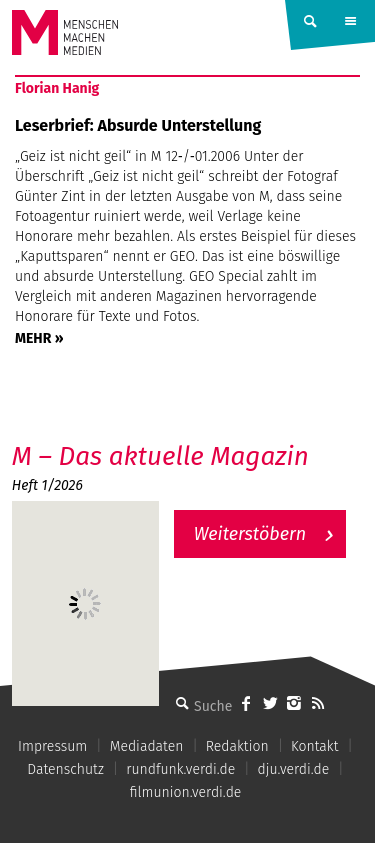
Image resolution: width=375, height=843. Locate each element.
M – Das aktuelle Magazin (160, 456)
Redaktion (237, 746)
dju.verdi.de (294, 769)
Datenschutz (65, 769)
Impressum (52, 746)
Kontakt (314, 746)
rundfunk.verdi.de (180, 769)
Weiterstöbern (250, 534)
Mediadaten (147, 746)
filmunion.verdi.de (186, 792)
